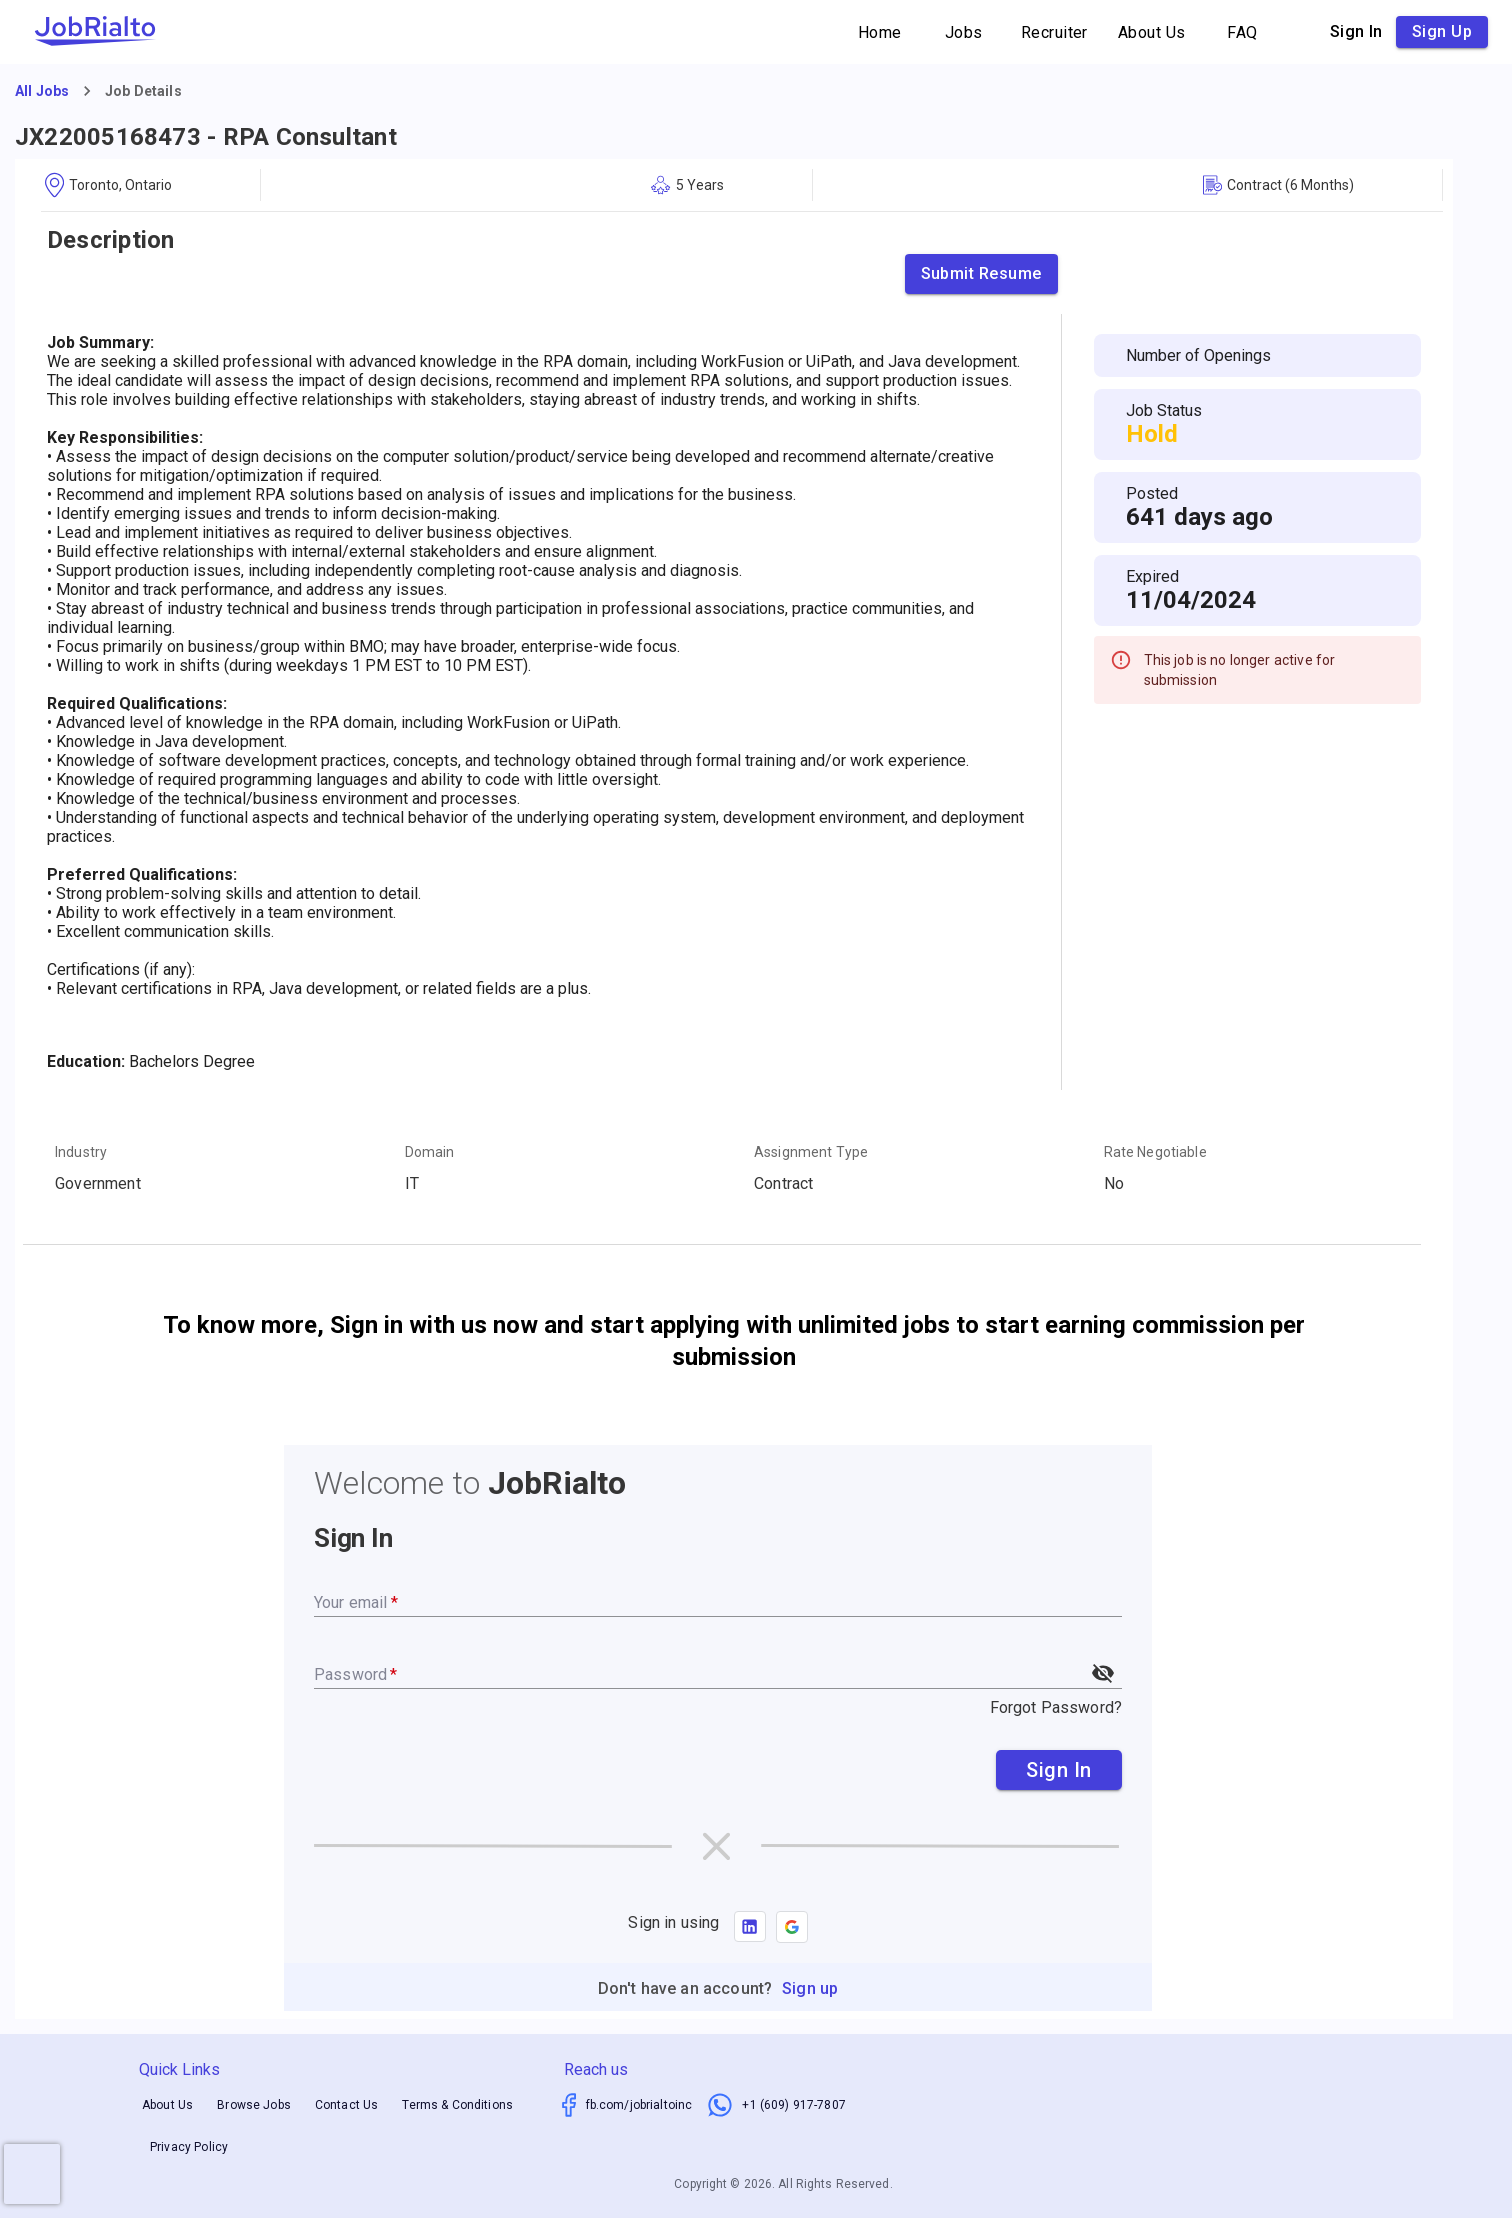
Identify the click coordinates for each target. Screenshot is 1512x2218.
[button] (792, 1927)
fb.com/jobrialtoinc (639, 2105)
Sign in (1356, 32)
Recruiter (1054, 32)
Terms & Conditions (457, 2105)
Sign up (1442, 32)
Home (880, 32)
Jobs (964, 32)
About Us (1152, 32)
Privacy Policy (189, 2148)
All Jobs (42, 91)
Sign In (1059, 1770)
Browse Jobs (254, 2105)
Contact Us (347, 2105)
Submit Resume (981, 274)
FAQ (1243, 32)
